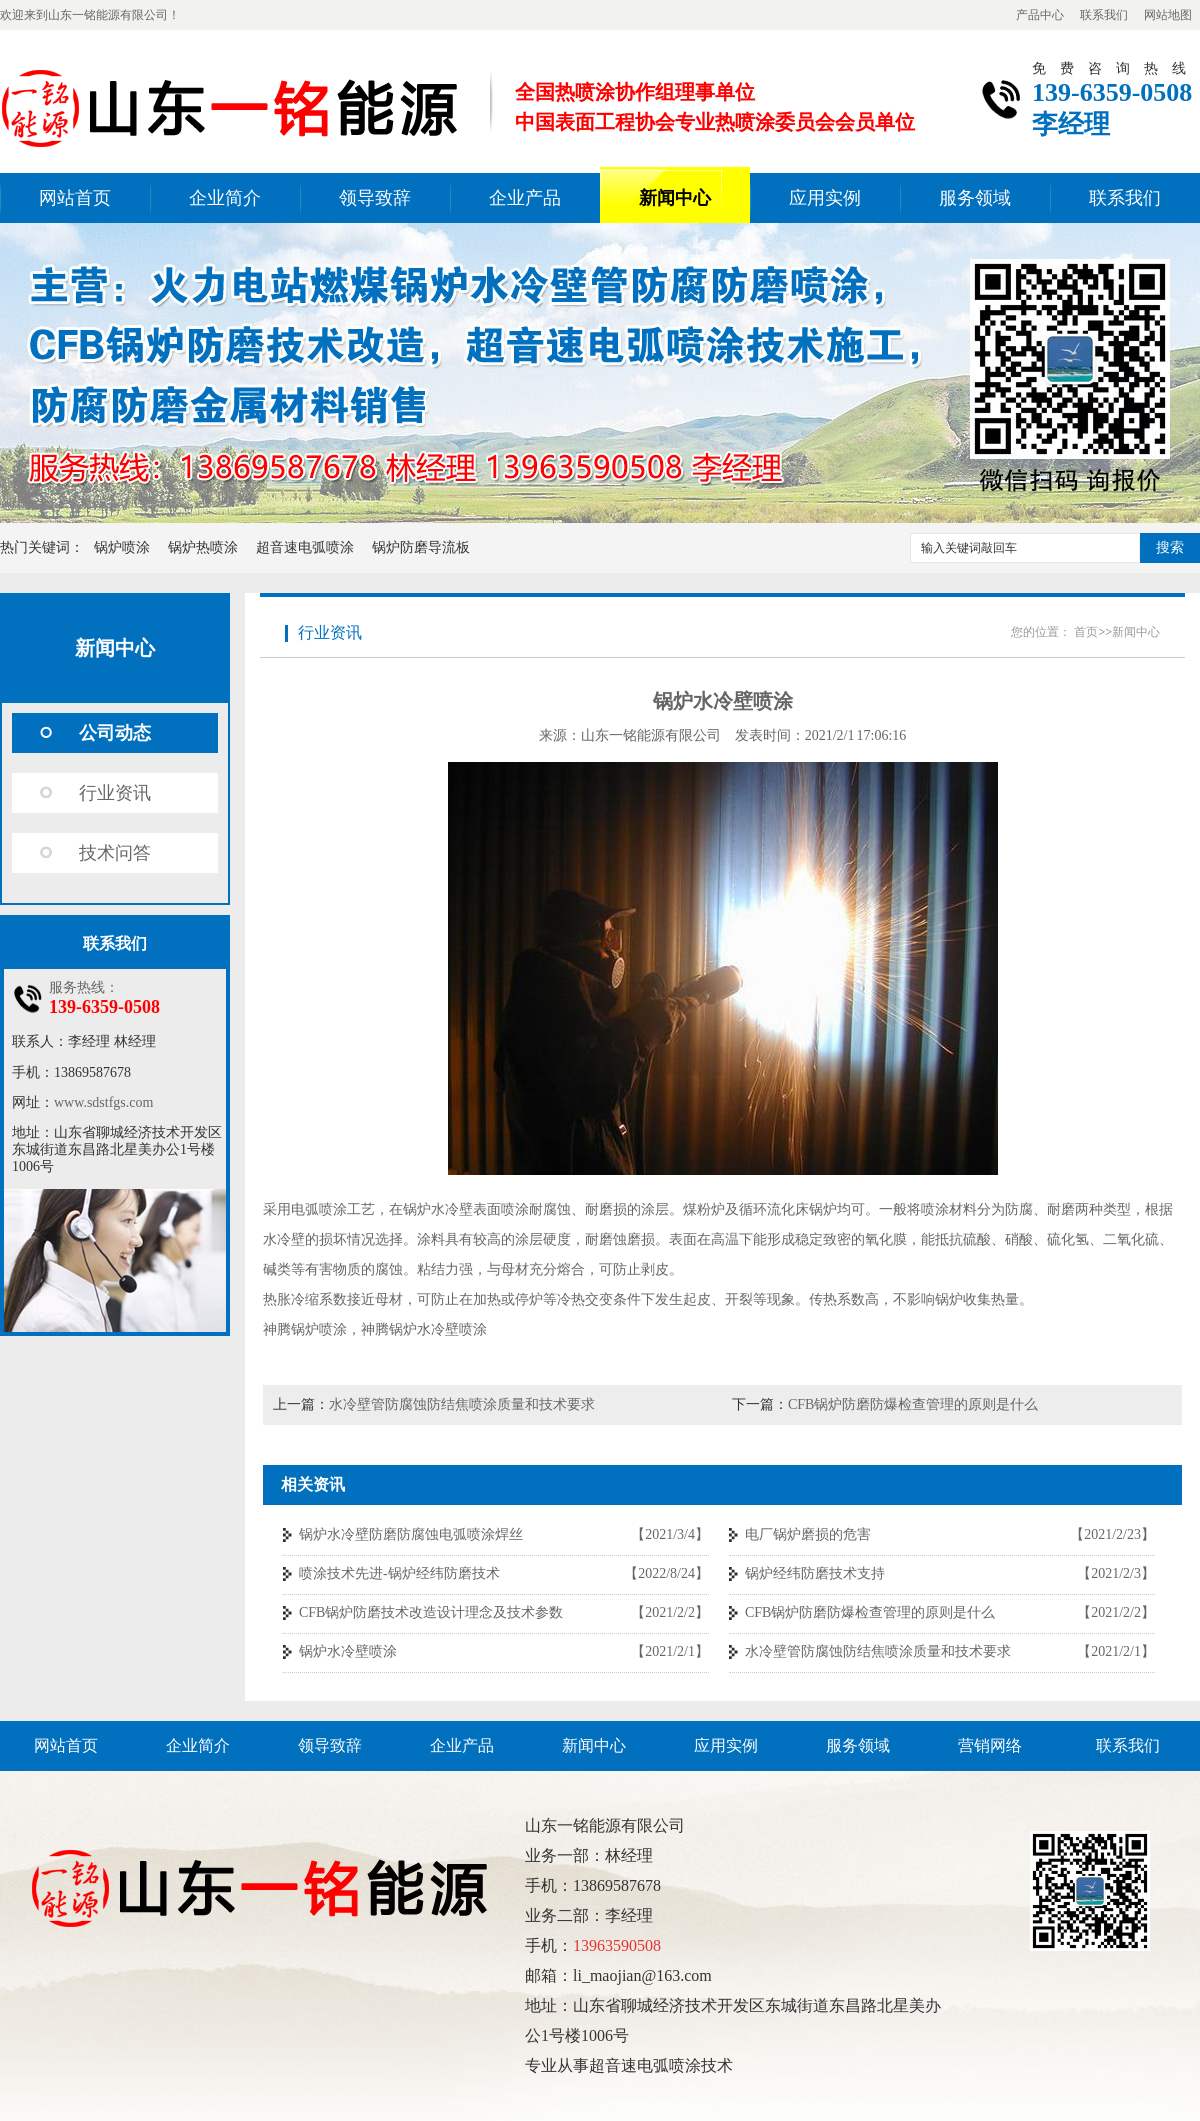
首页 (1086, 632)
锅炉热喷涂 (203, 547)
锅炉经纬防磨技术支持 (815, 1573)
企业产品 (525, 198)
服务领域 (975, 198)
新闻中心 (675, 198)
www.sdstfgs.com (103, 1102)
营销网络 (990, 1745)
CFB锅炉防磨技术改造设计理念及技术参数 (431, 1612)
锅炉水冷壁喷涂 (348, 1651)
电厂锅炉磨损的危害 (808, 1534)
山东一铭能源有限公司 (651, 735)
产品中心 (1040, 15)
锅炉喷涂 (122, 547)
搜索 (1170, 547)
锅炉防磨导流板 (421, 547)
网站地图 (1168, 15)
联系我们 (1104, 15)
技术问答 (115, 853)
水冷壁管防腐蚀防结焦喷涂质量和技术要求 (462, 1404)
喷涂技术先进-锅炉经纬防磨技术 (399, 1573)
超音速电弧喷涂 (305, 547)
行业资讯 (115, 793)
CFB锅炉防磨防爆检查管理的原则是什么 (913, 1404)
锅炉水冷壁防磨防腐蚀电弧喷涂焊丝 (411, 1534)
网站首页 (75, 198)
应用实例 (825, 198)
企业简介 (225, 198)
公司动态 (115, 733)
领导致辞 (375, 198)
